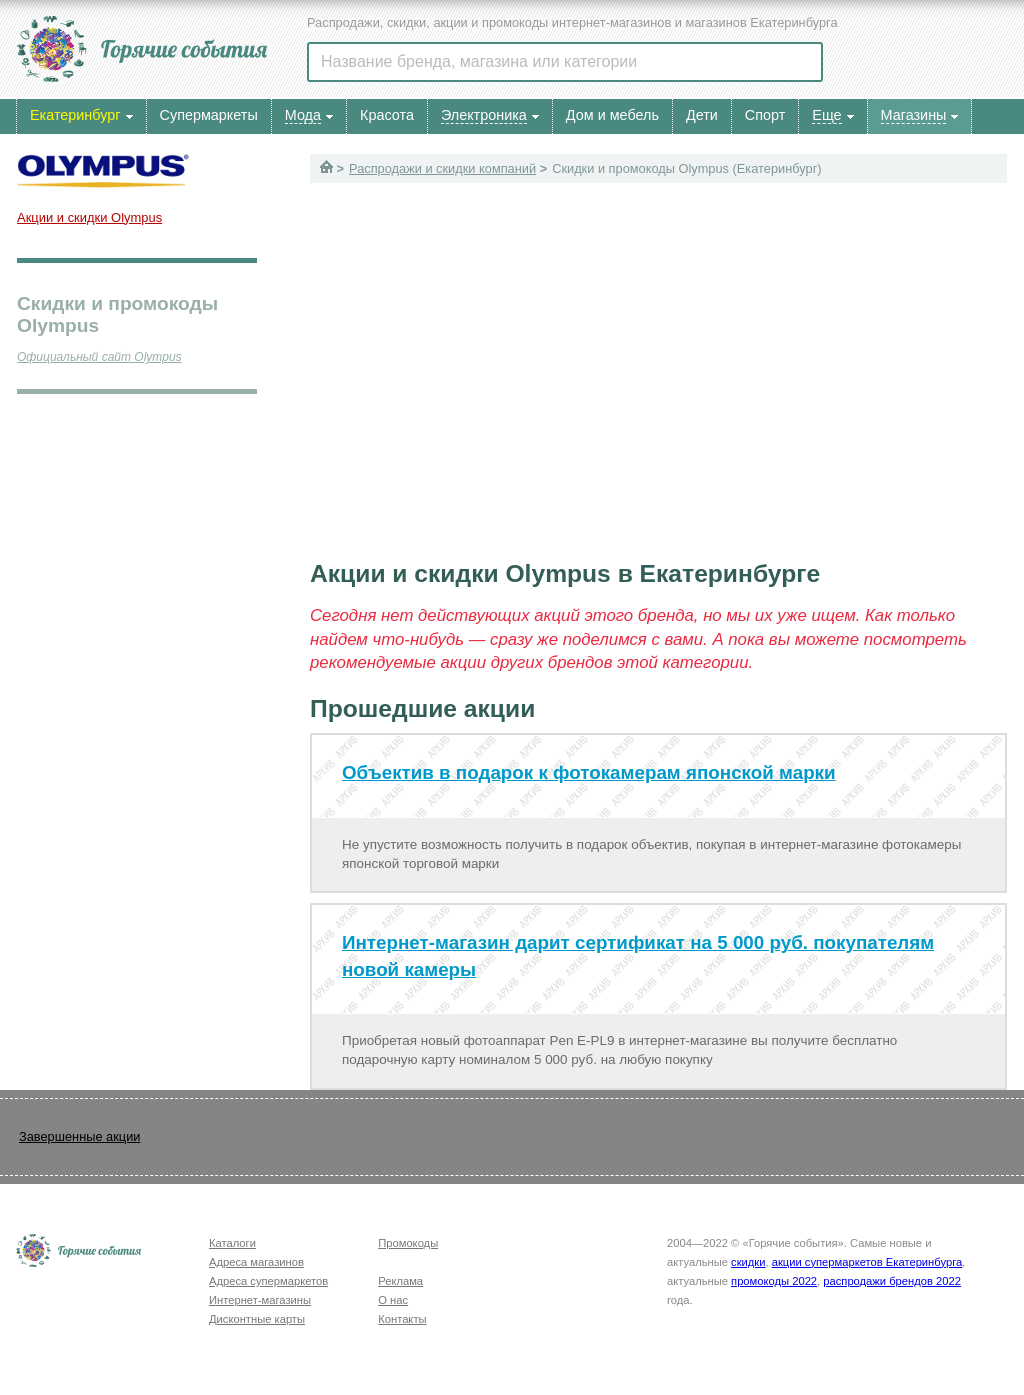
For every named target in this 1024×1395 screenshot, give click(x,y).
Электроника (484, 115)
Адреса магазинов (256, 1262)
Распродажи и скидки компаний (442, 168)
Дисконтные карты (257, 1319)
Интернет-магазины (260, 1300)
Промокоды (408, 1243)
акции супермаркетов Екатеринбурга (867, 1262)
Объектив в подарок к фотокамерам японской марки (589, 772)
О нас (393, 1300)
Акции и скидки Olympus (89, 217)
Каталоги (232, 1243)
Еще (826, 115)
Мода (303, 115)
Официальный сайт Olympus (99, 357)
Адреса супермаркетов (268, 1281)
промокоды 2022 (774, 1281)
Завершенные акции (79, 1136)
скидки (748, 1262)
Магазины (914, 115)
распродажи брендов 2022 (892, 1281)
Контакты (402, 1319)
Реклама (400, 1281)
